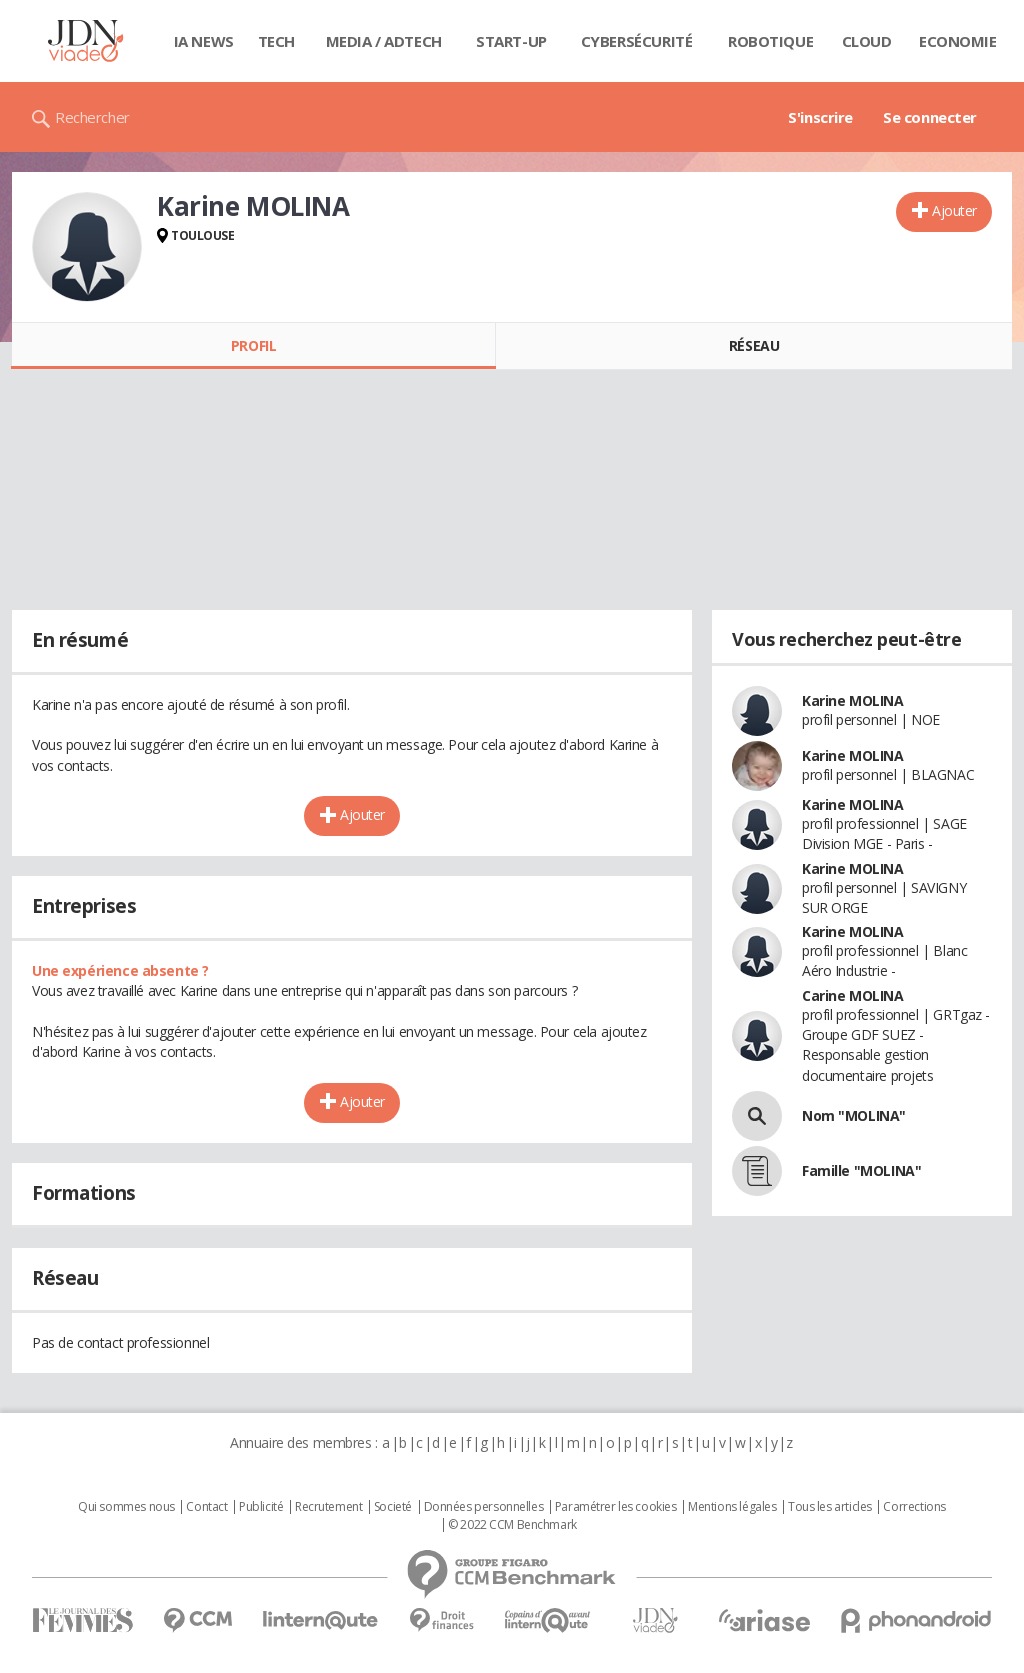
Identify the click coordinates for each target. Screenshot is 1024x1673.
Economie (958, 41)
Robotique (770, 41)
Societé (393, 1507)
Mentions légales (732, 1507)
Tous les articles (830, 1507)
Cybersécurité (637, 41)
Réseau (754, 345)
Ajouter (954, 210)
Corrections (914, 1507)
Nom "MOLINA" (854, 1115)
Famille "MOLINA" (861, 1170)
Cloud (867, 41)
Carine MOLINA (853, 995)
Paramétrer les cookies (616, 1507)
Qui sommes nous (126, 1507)
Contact (206, 1507)
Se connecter (930, 117)
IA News (204, 41)
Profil (253, 345)
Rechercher (92, 117)
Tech (276, 41)
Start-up (511, 41)
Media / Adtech (384, 41)
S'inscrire (820, 117)
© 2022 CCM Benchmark (512, 1525)
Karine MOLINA (853, 700)
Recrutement (328, 1507)
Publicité (261, 1507)
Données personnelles (484, 1507)
